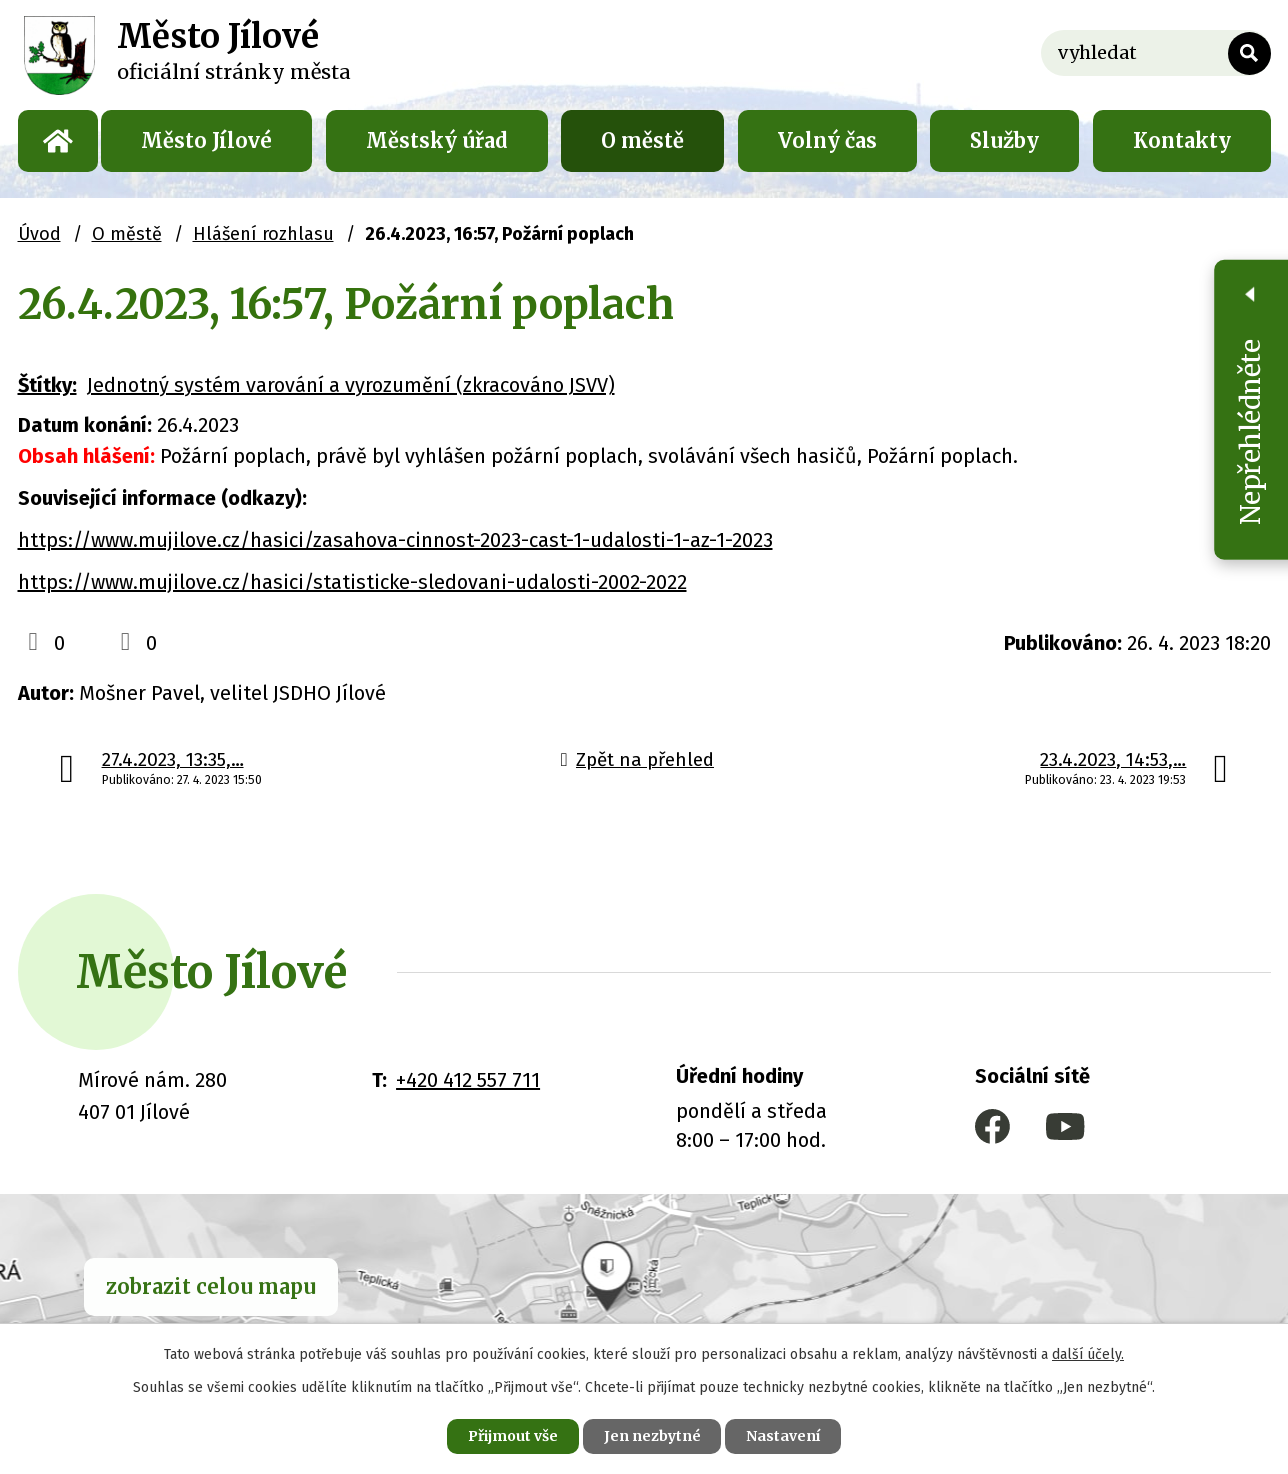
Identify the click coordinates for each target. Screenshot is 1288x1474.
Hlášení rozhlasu (263, 234)
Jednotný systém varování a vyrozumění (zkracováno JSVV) (351, 385)
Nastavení (784, 1436)
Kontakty (1182, 140)
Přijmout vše (512, 1436)
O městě (642, 140)
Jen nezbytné (652, 1436)
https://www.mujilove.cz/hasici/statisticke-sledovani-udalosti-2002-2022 (352, 582)
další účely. (1088, 1354)
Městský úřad (437, 140)
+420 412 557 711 (468, 1080)
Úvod (58, 141)
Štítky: (47, 385)
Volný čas (827, 140)
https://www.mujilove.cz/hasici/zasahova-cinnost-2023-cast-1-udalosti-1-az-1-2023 (395, 540)
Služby (1004, 140)
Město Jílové (206, 140)
